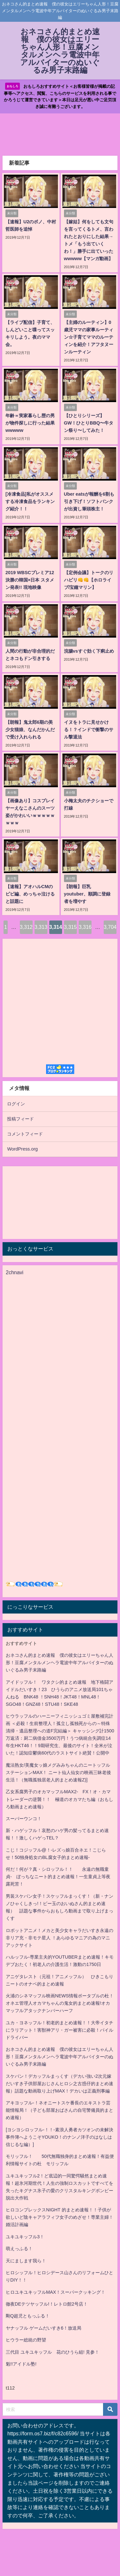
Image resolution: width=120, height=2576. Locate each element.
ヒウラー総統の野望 (26, 2340)
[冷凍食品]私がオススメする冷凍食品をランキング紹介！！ (30, 501)
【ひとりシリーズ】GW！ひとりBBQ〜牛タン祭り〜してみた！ (89, 423)
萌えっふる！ (19, 2248)
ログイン (16, 1104)
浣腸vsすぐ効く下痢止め (89, 651)
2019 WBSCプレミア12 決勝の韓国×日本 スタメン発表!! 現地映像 (29, 580)
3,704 (110, 926)
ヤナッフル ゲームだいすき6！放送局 (43, 2328)
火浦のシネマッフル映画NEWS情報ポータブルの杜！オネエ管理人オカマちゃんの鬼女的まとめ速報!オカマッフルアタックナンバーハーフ (60, 2003)
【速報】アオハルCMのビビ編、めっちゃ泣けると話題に (30, 894)
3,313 (41, 926)
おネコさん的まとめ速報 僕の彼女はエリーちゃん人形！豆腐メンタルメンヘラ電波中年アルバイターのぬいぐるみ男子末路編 (59, 1662)
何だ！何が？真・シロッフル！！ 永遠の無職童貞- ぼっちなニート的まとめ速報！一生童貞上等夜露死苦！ (58, 1876)
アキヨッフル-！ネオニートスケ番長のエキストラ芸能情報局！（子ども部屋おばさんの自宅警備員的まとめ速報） (59, 2110)
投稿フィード (20, 1119)
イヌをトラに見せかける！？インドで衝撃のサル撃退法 (88, 729)
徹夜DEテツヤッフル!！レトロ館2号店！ (47, 2304)
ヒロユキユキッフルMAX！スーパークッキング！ (55, 2292)
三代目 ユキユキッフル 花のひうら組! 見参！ (52, 2352)
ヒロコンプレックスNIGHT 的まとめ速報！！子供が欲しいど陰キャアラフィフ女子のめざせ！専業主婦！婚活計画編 (59, 2217)
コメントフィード (25, 1134)
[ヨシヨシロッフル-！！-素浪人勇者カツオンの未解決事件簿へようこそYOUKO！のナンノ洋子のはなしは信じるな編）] (59, 2137)
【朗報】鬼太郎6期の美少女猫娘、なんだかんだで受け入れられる (30, 729)
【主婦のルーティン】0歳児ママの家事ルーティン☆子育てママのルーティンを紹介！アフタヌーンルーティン (88, 337)
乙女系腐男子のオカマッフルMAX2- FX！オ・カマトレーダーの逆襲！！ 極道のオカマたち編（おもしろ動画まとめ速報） (59, 1799)
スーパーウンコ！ (24, 1818)
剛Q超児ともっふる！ (28, 2316)
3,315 (70, 926)
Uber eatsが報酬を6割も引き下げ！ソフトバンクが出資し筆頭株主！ (89, 501)
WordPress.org (22, 1149)
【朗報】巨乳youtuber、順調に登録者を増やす (87, 894)
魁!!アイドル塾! (21, 2364)
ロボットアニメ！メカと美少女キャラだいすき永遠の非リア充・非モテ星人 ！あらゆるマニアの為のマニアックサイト (59, 1937)
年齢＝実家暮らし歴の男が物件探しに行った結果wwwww (30, 423)
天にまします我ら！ (26, 2260)
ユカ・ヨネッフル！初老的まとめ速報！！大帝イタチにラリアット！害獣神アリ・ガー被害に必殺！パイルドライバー (59, 2030)
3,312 (26, 926)
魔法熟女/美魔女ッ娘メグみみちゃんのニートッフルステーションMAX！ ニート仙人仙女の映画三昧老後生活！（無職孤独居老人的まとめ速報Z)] (58, 1772)
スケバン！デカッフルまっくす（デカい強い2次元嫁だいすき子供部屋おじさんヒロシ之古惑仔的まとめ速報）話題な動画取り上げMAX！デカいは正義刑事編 (59, 2083)
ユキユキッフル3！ (25, 2236)
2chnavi (14, 1272)
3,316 (85, 926)
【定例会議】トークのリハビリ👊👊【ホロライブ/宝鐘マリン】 (88, 580)
